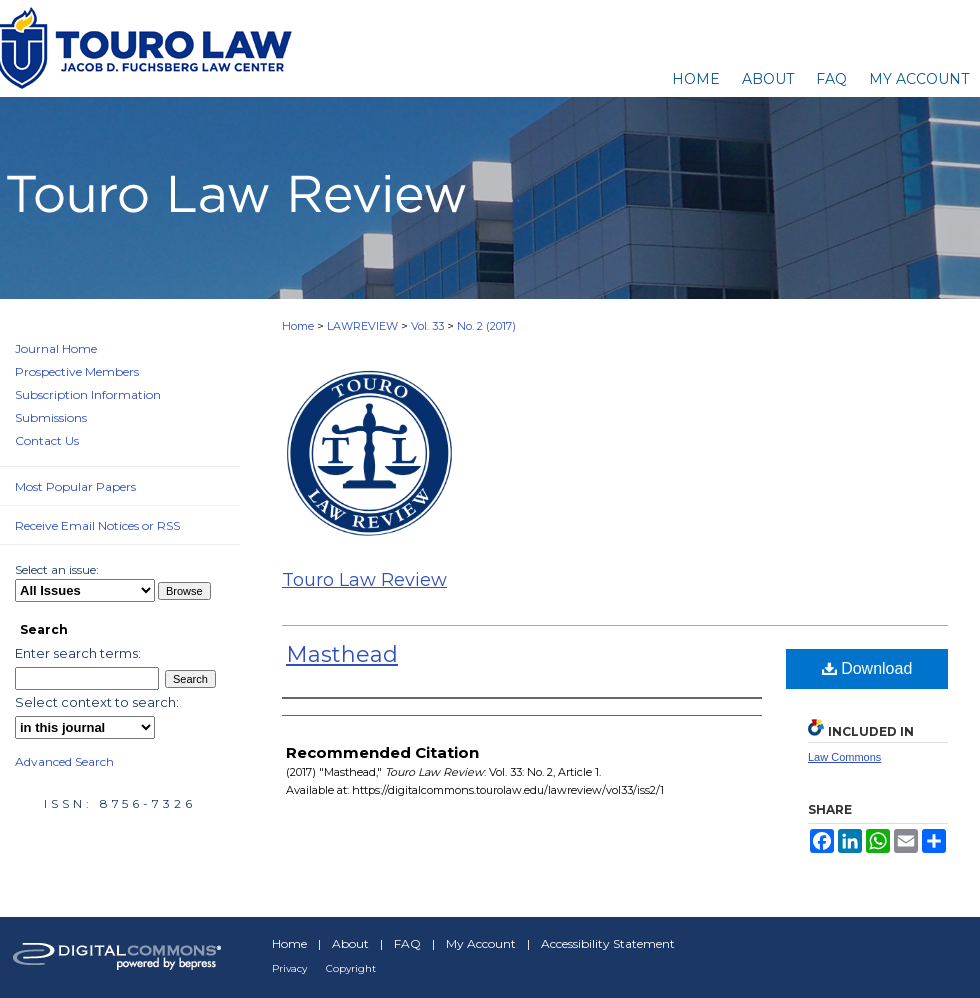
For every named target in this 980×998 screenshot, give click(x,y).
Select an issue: (57, 569)
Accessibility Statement (608, 943)
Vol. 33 (427, 326)
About (350, 943)
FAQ (407, 943)
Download (867, 668)
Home (298, 326)
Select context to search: (97, 702)
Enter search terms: (78, 653)
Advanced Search (64, 761)
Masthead (342, 654)
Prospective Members (77, 371)
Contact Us (47, 440)
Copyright (351, 968)
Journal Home (56, 348)
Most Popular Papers (75, 486)
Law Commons (844, 757)
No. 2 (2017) (486, 326)
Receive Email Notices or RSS (97, 525)
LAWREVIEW (362, 326)
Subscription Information (88, 394)
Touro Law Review (364, 580)
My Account (481, 943)
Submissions (51, 417)
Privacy (289, 968)
